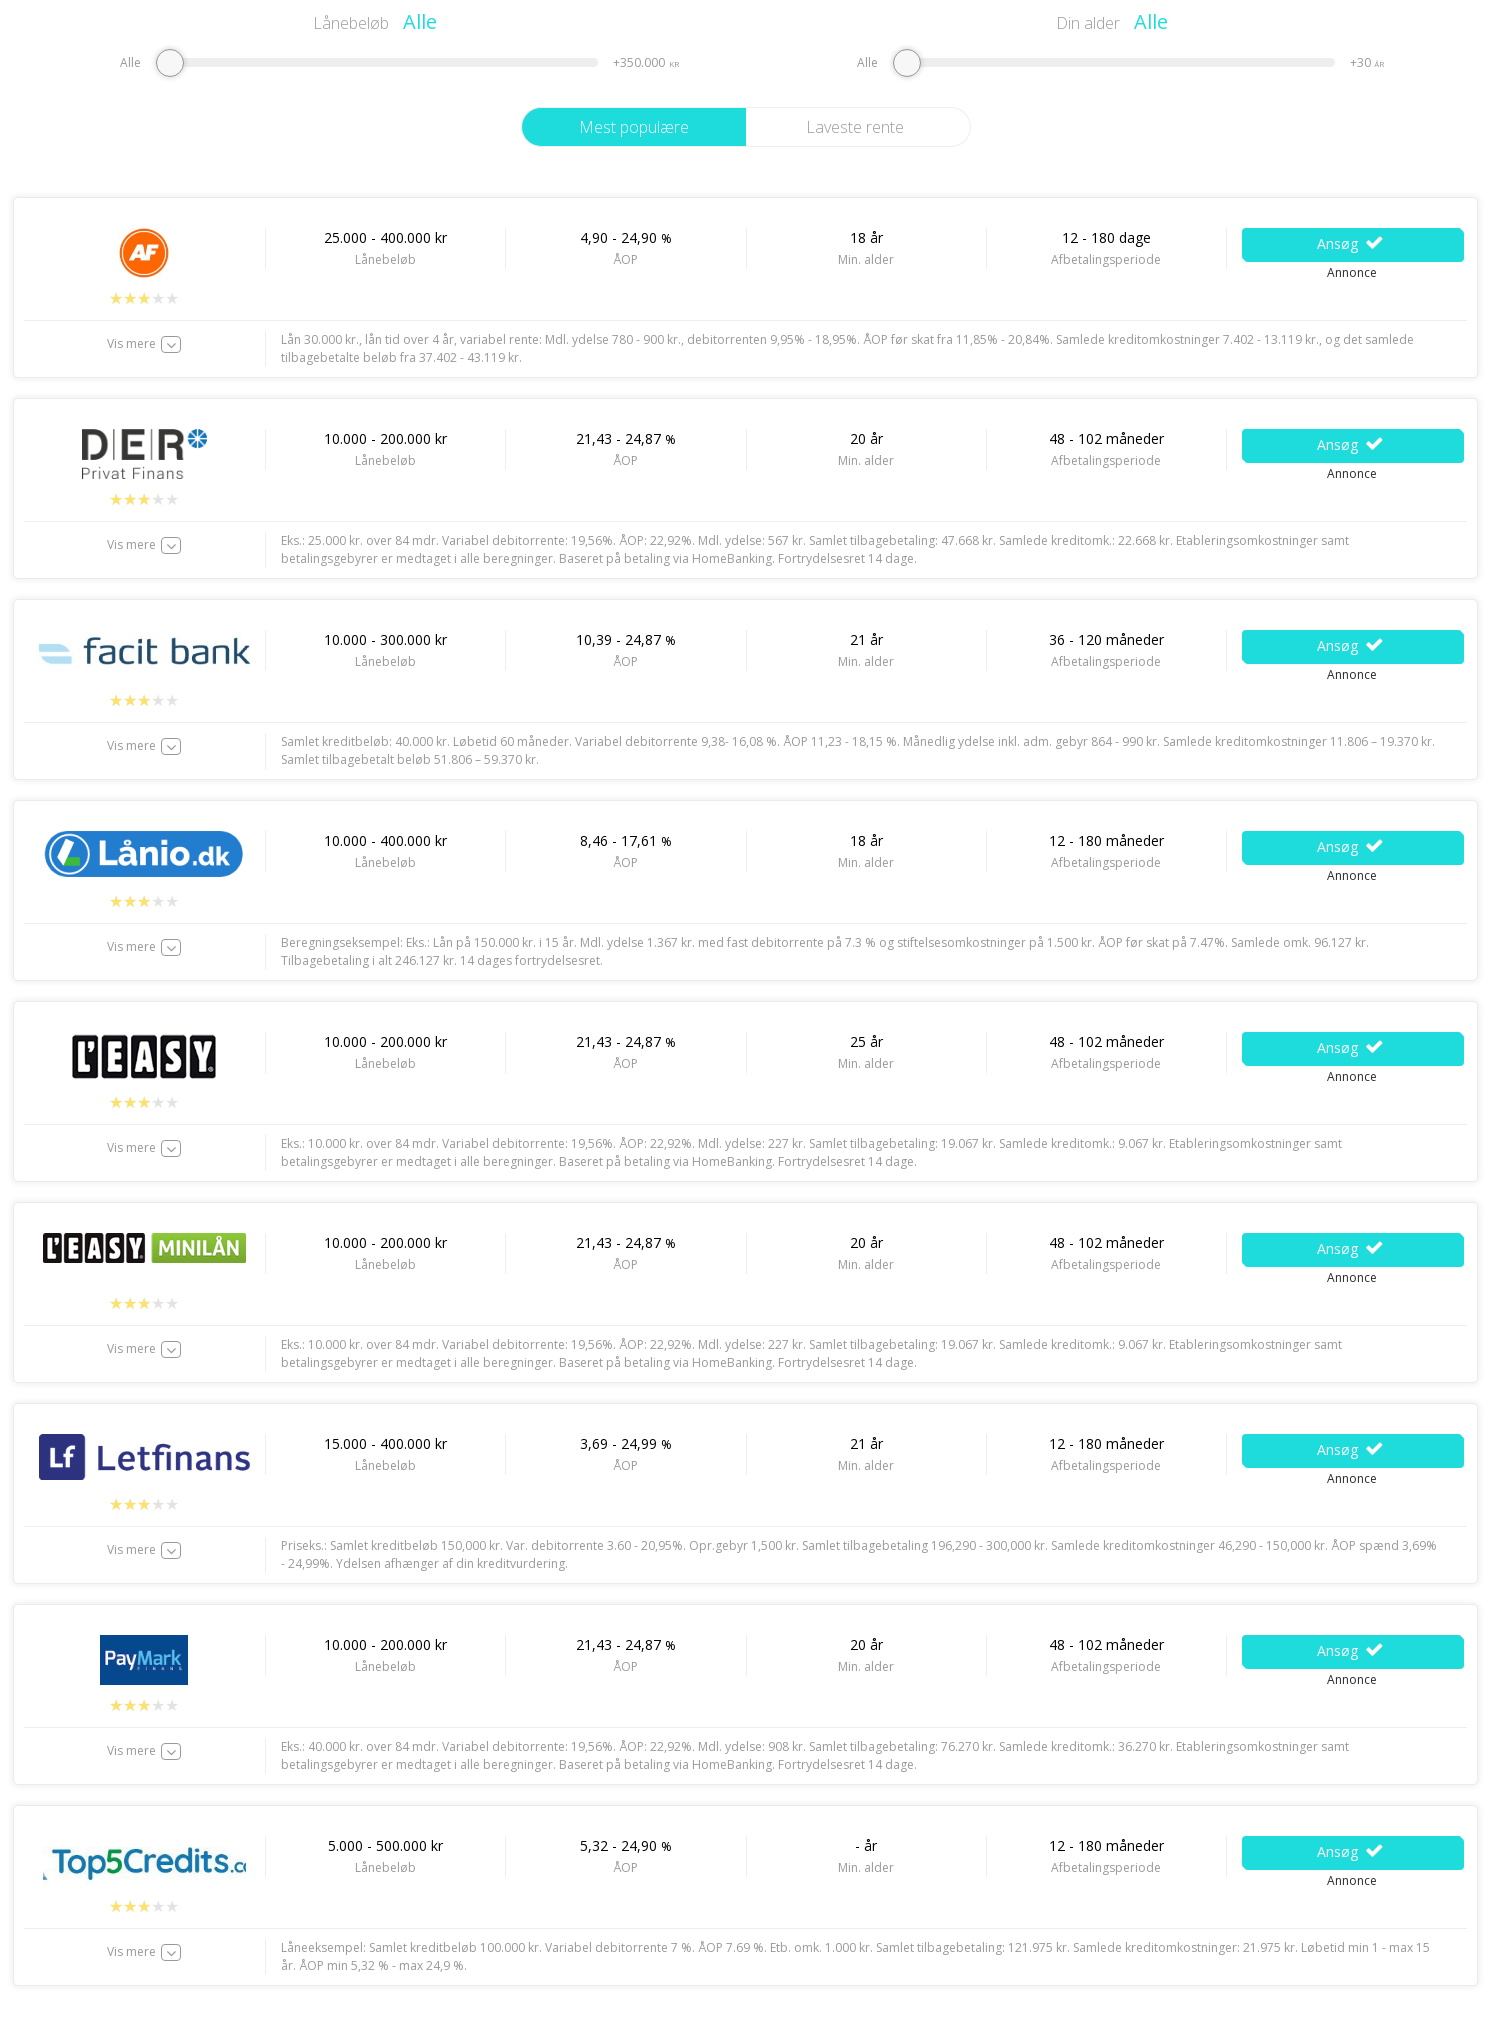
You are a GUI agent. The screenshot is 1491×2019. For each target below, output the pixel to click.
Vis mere (131, 343)
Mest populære (634, 127)
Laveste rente (855, 127)
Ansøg (1351, 243)
